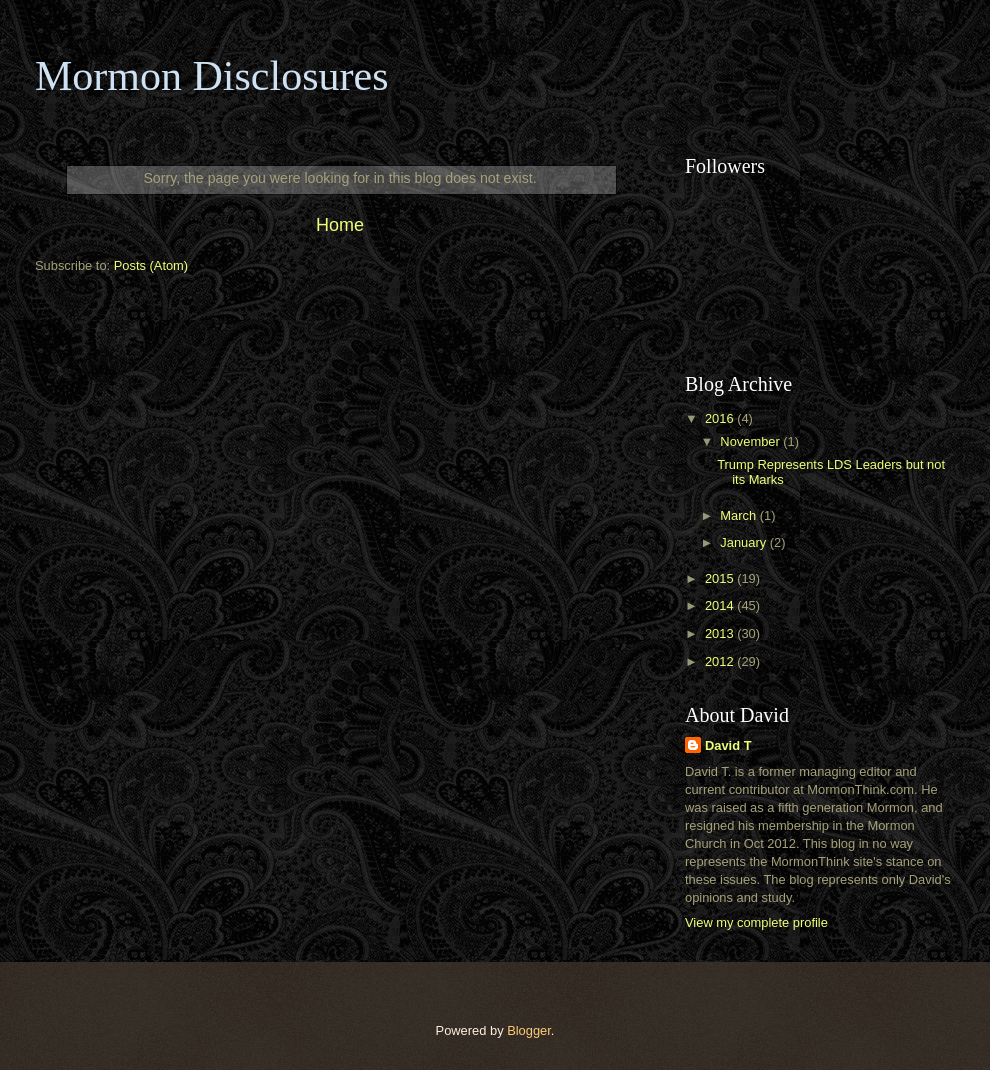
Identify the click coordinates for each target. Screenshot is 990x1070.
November (751, 441)
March (739, 515)
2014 (721, 605)
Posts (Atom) (151, 265)
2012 (721, 661)
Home (340, 225)
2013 (721, 633)
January (744, 542)
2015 (721, 578)
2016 (721, 418)
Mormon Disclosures (211, 76)
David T (728, 745)
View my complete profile (756, 922)
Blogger (529, 1030)
